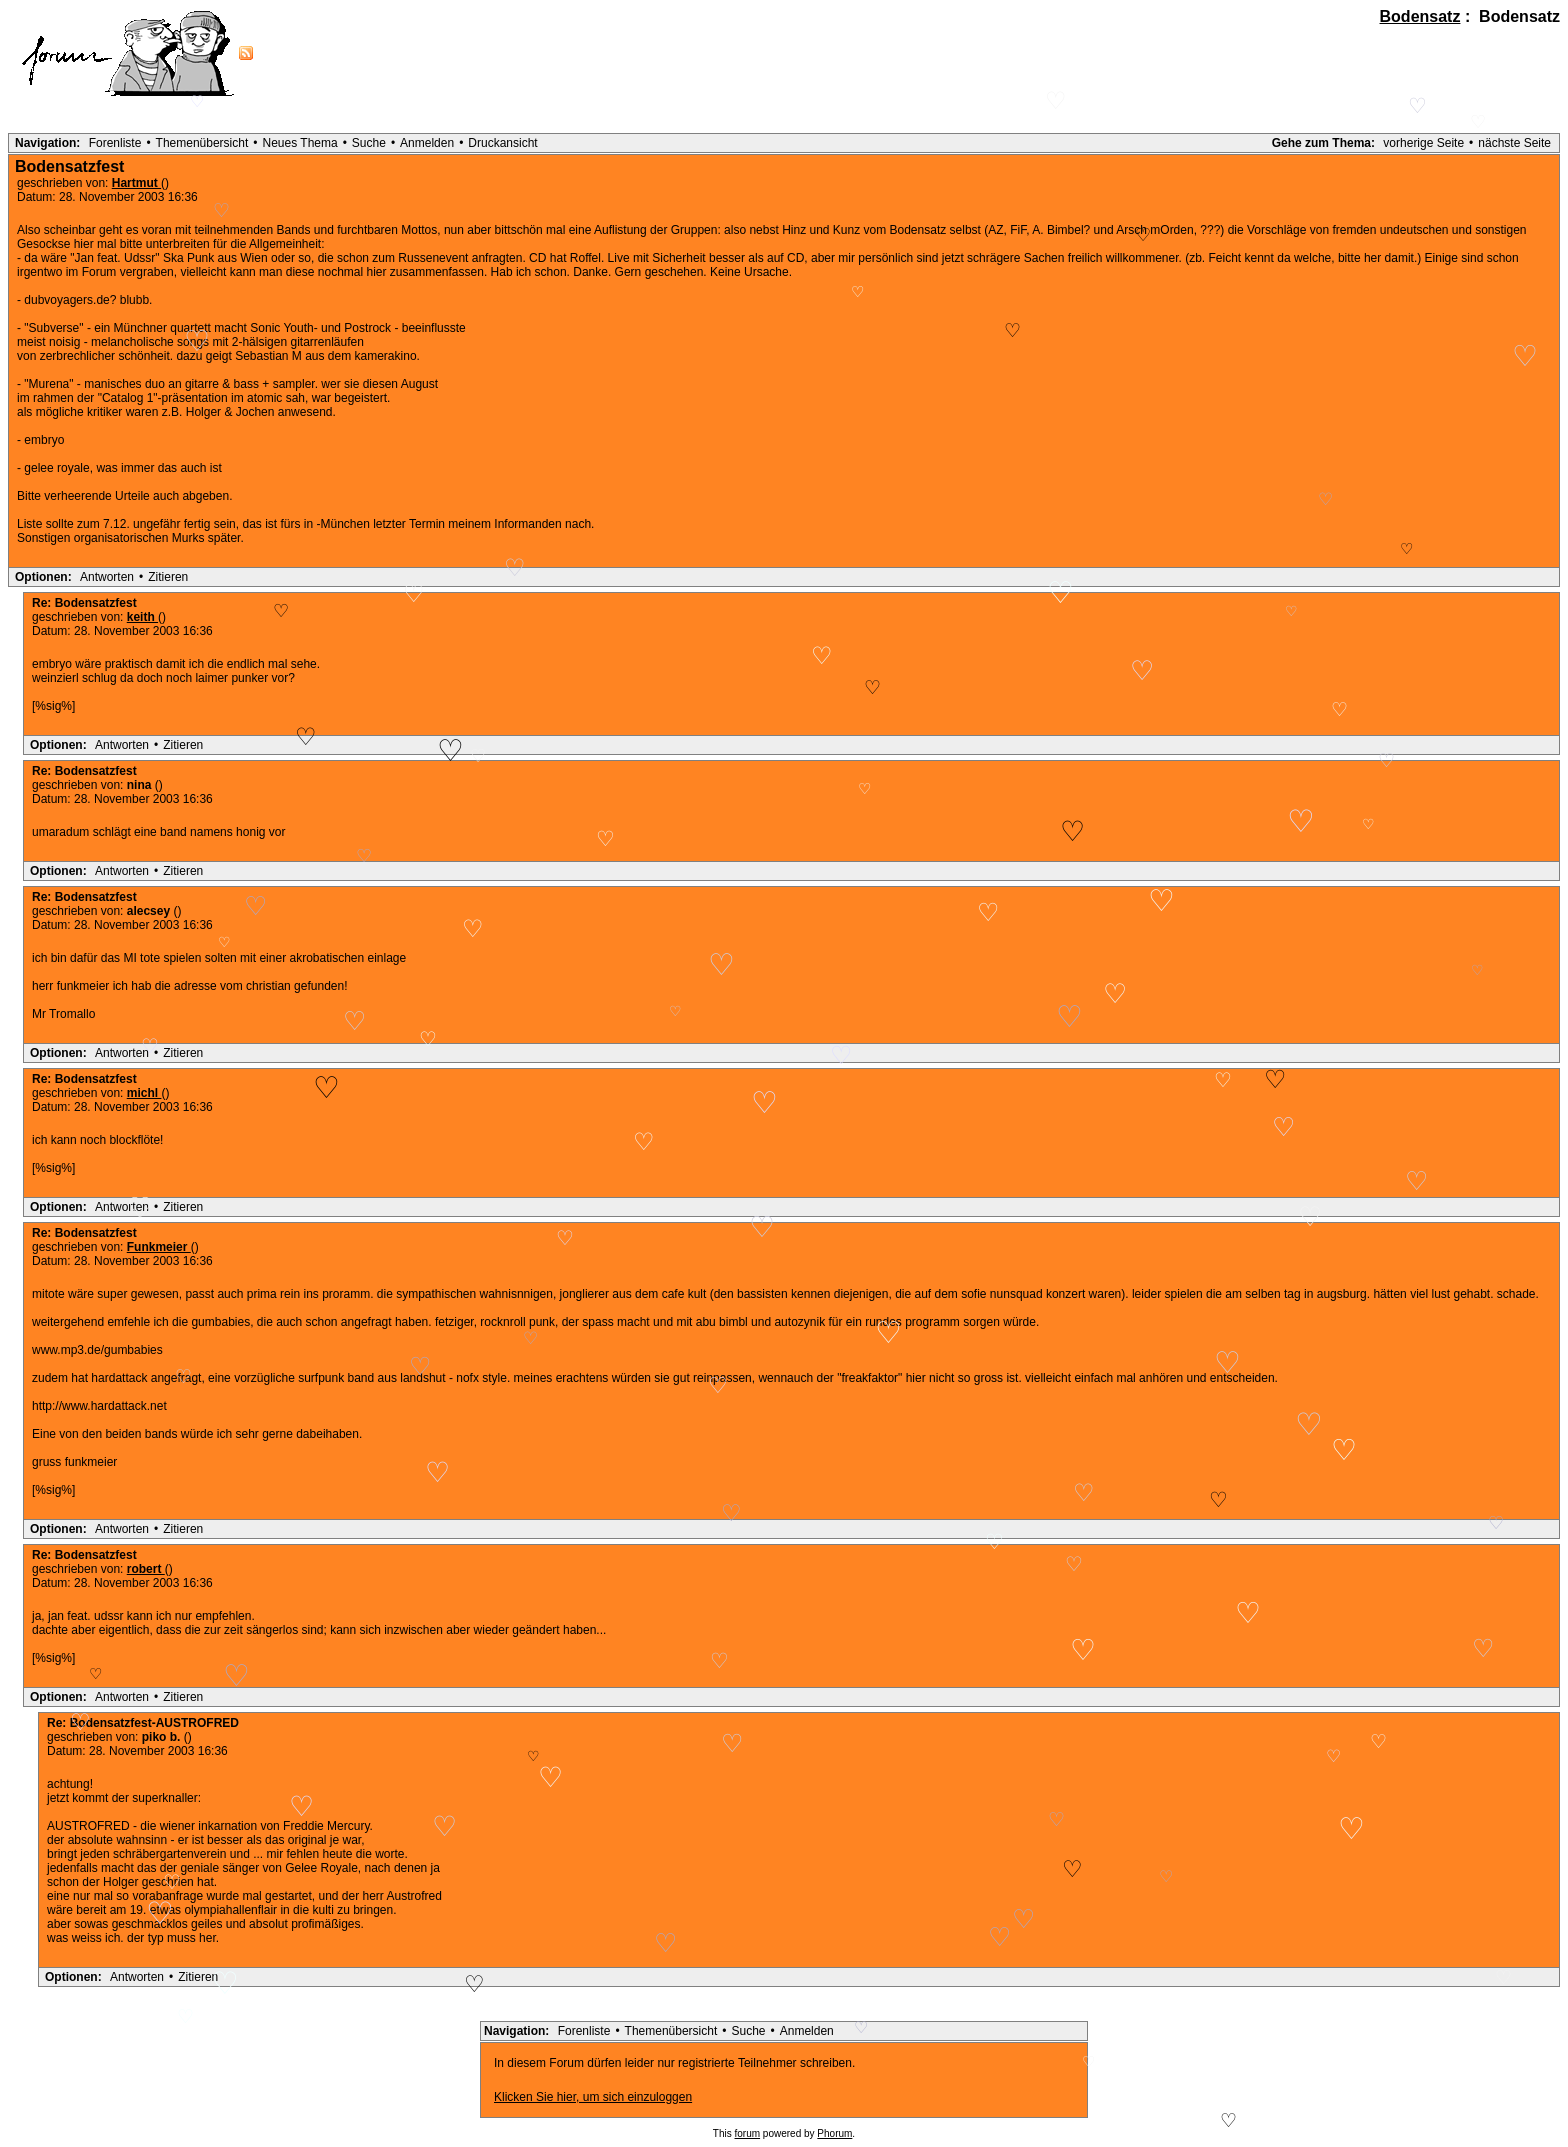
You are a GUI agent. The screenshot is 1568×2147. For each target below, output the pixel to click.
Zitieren (168, 577)
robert (146, 1569)
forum (748, 2133)
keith (142, 617)
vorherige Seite (1423, 143)
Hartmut (136, 183)
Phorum (834, 2133)
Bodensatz (1420, 16)
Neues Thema (300, 143)
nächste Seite (1514, 143)
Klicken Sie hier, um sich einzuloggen (593, 2097)
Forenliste (115, 143)
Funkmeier (159, 1247)
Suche (369, 143)
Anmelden (427, 143)
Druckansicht (502, 143)
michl (144, 1093)
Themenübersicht (202, 143)
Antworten (107, 577)
